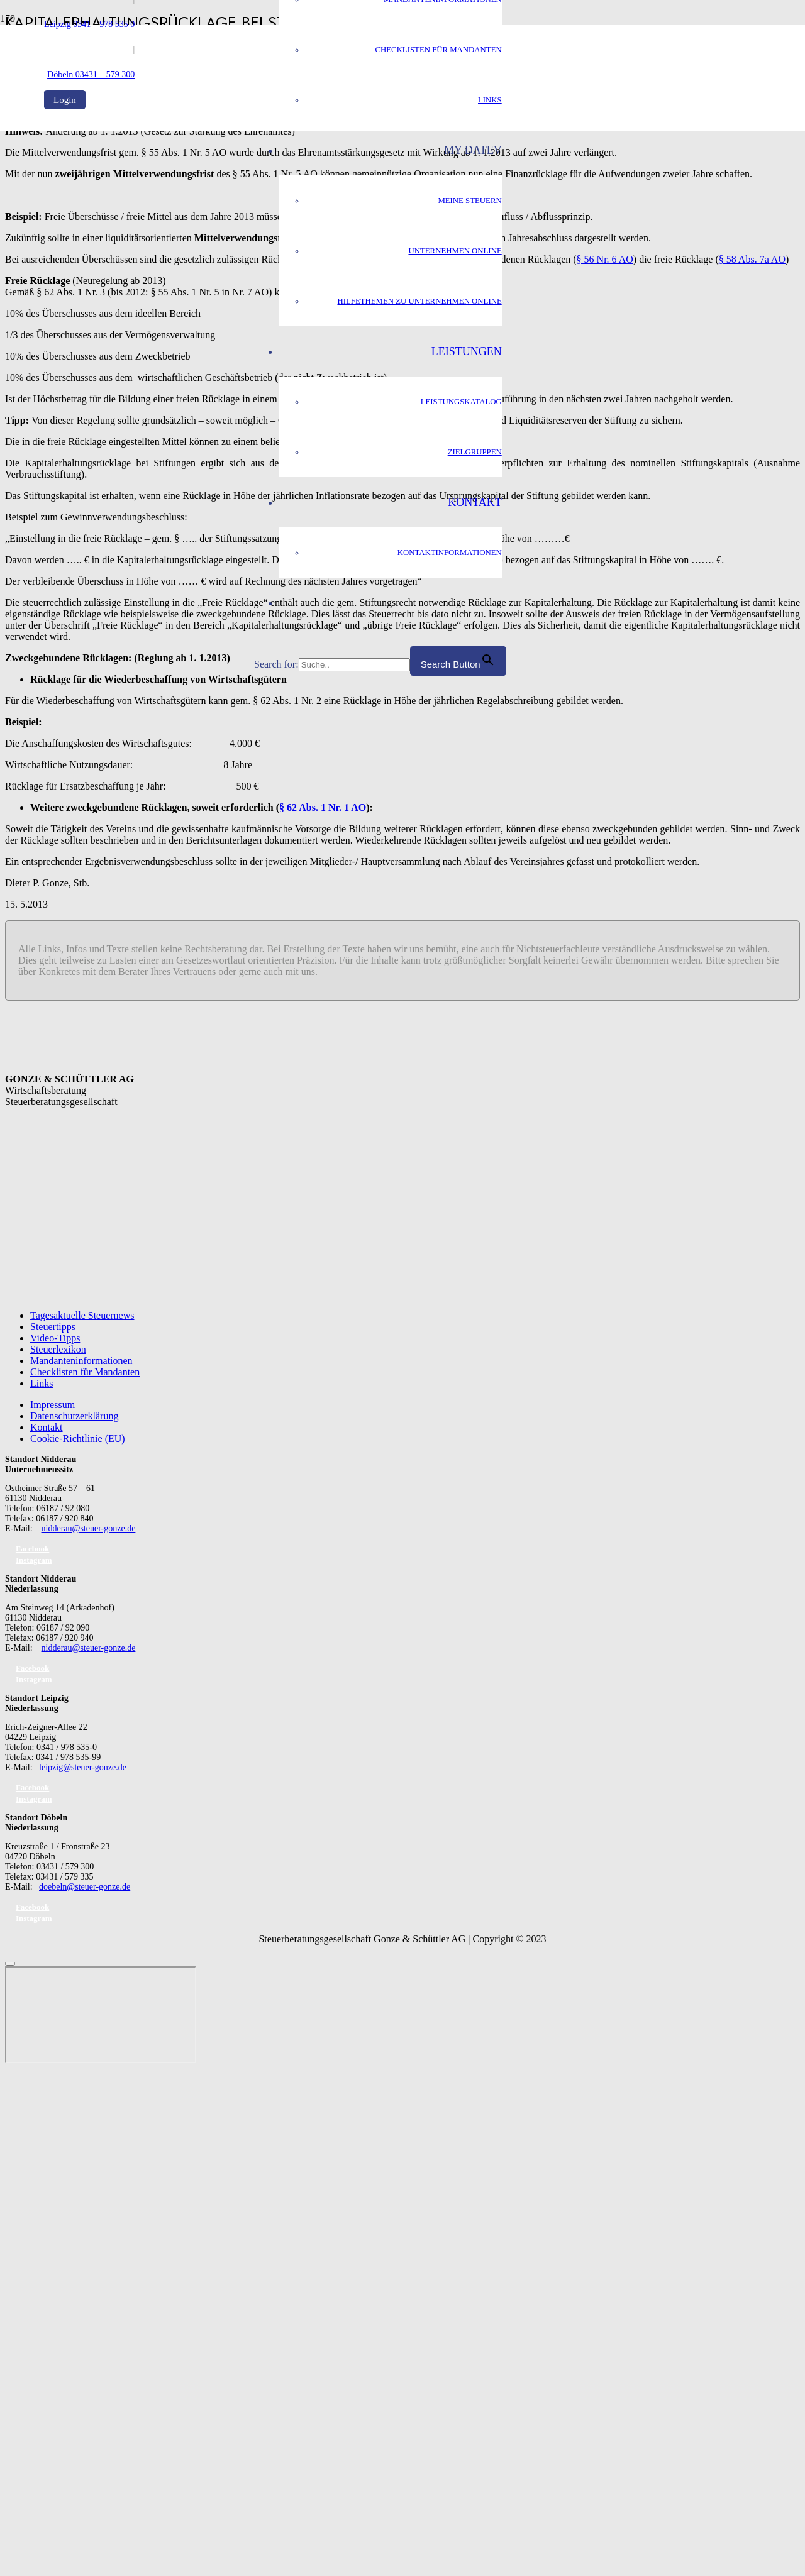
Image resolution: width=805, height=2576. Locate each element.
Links (41, 1383)
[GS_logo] (149, 344)
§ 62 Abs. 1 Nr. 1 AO (322, 807)
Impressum (52, 1404)
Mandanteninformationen (81, 1360)
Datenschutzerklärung (74, 1416)
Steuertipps (52, 1326)
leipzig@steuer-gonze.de (82, 1767)
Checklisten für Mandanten (85, 1372)
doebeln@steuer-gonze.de (84, 1886)
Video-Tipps (55, 1338)
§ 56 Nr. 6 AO (605, 259)
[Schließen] (10, 1964)
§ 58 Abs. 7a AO (752, 259)
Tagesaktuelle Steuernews (82, 1315)
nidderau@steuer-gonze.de (89, 1528)
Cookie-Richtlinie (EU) (77, 1438)
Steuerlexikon (58, 1349)
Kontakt (46, 1427)
